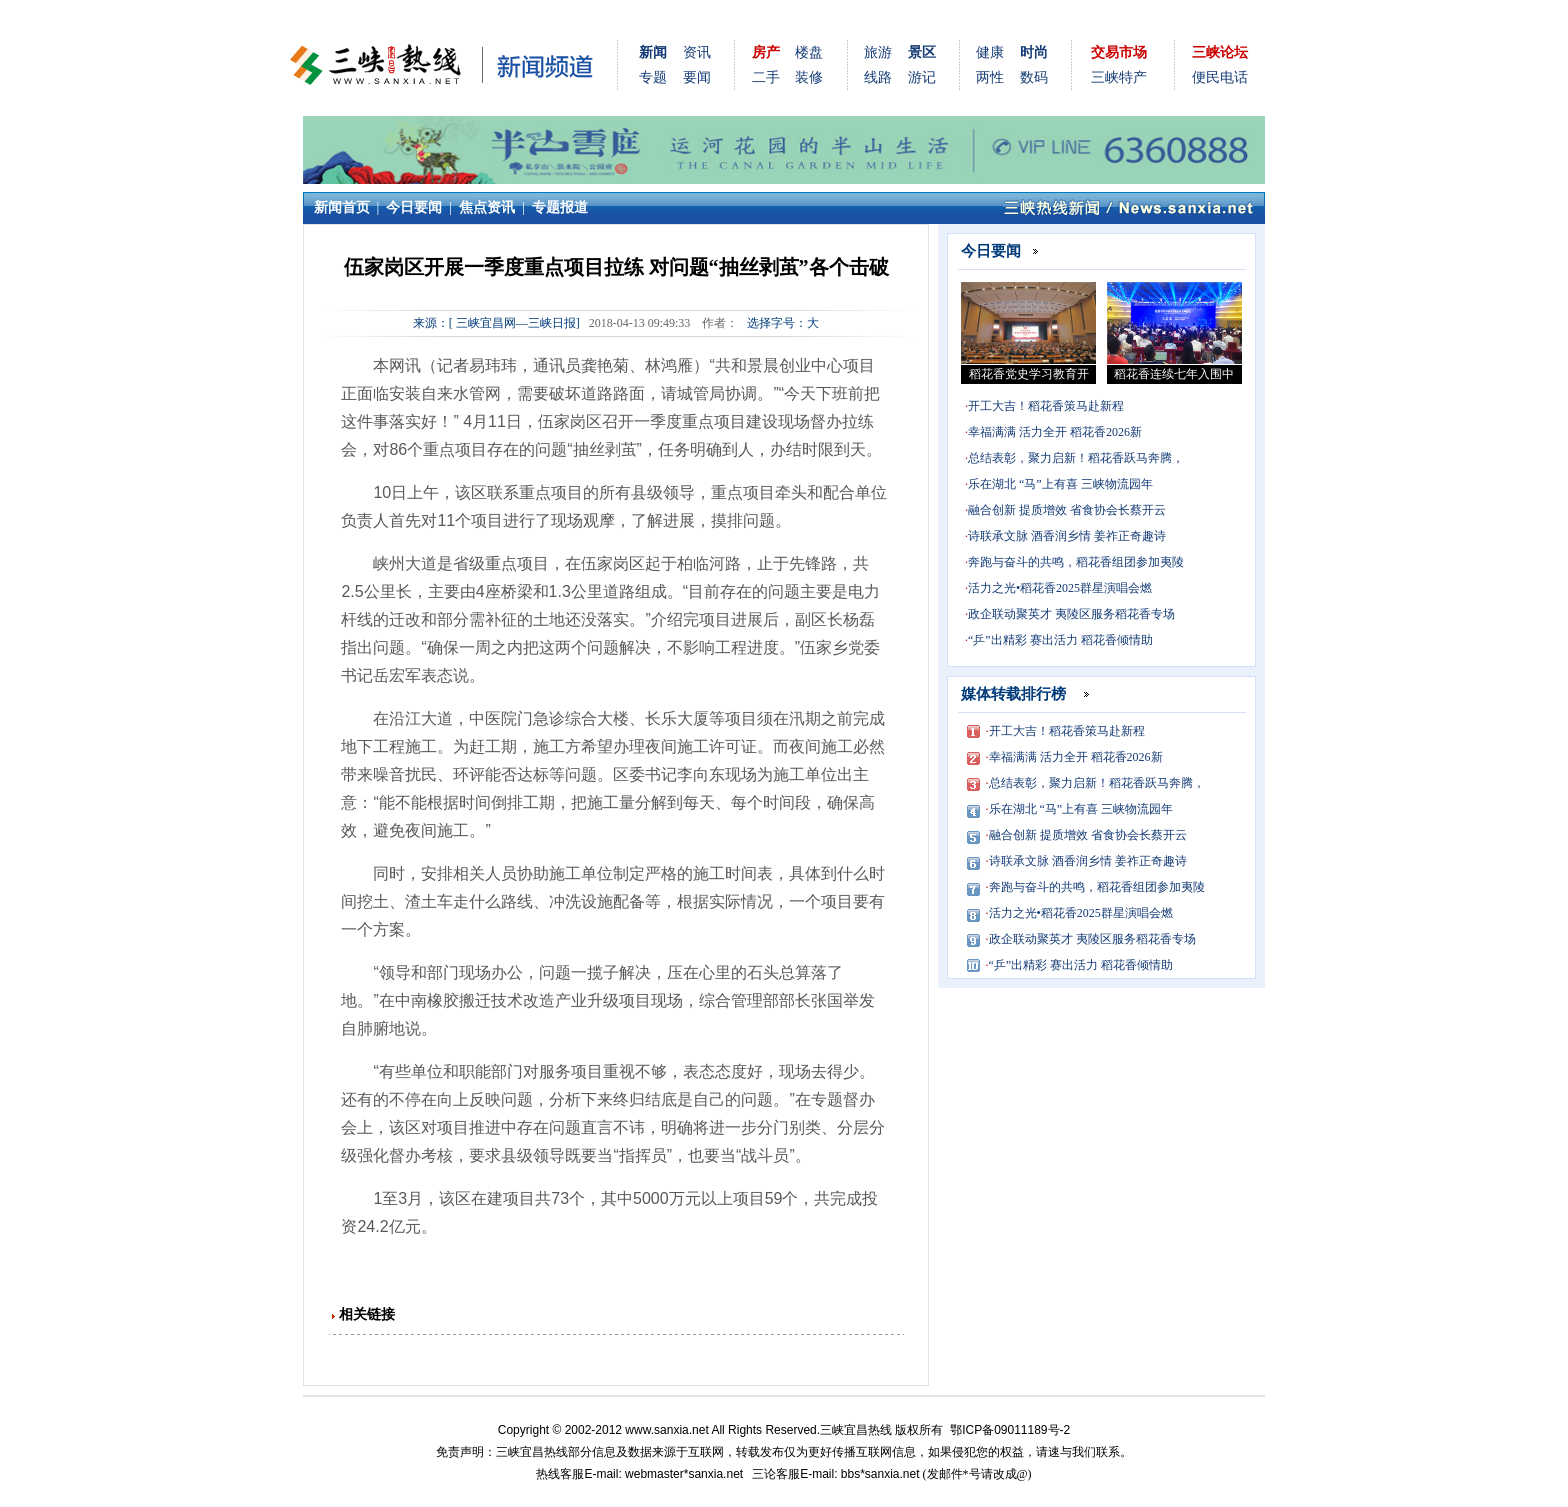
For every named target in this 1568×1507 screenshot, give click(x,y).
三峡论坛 (1220, 52)
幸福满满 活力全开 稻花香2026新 (1055, 432)
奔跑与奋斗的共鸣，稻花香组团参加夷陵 (1076, 562)
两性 (990, 77)
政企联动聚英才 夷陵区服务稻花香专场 (1071, 614)
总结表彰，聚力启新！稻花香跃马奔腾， (1076, 458)
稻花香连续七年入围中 (1174, 374)
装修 (809, 77)
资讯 (697, 52)
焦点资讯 (487, 207)
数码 (1034, 77)
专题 (653, 77)
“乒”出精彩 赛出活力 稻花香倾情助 (1060, 640)
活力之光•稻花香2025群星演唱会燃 (1060, 588)
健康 (990, 52)
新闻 (653, 52)
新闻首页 (342, 207)
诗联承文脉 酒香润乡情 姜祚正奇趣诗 (1067, 536)
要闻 (697, 77)
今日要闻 (414, 207)
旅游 (878, 52)
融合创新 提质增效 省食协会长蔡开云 (1067, 510)
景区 (922, 52)
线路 (878, 77)
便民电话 (1220, 77)
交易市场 (1119, 52)
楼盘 (809, 52)
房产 (766, 52)
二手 (766, 77)
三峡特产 (1119, 77)
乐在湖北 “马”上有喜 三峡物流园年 (1060, 484)
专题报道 (560, 207)
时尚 (1034, 52)
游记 (922, 77)
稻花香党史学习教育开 (1029, 374)
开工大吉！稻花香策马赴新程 (1046, 406)
